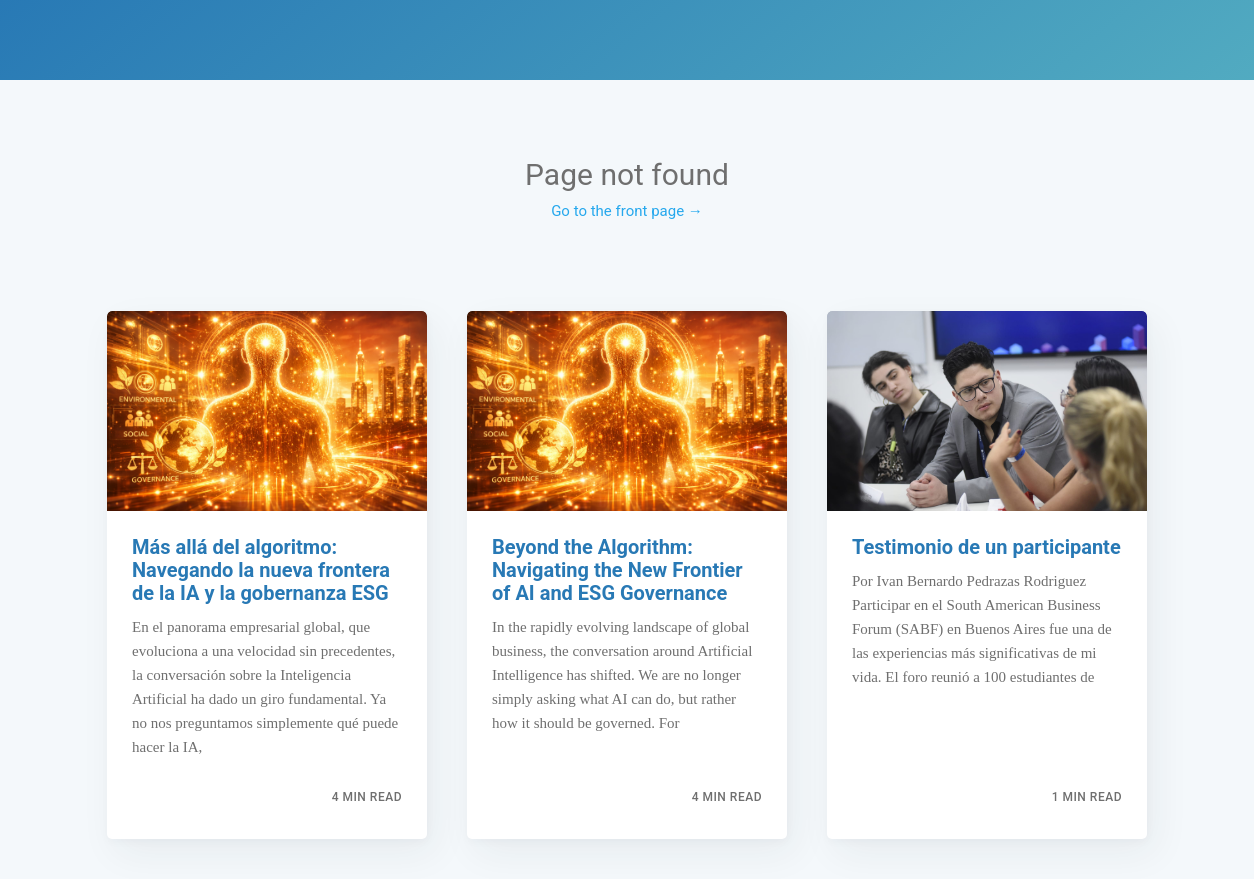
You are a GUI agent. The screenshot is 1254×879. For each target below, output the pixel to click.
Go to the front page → (627, 211)
